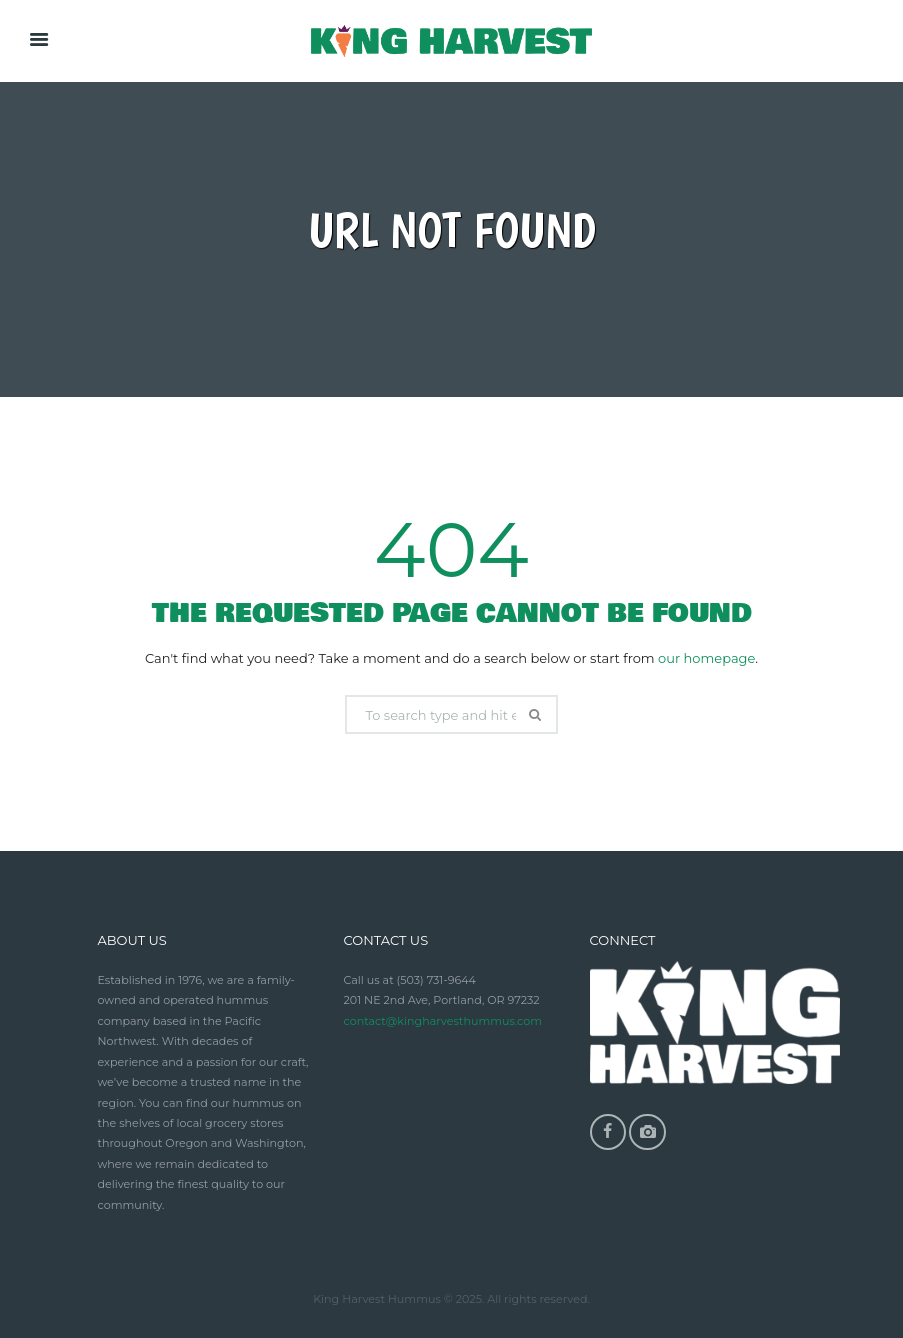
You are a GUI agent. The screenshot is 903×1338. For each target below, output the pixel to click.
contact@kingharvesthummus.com (443, 1021)
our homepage (706, 658)
